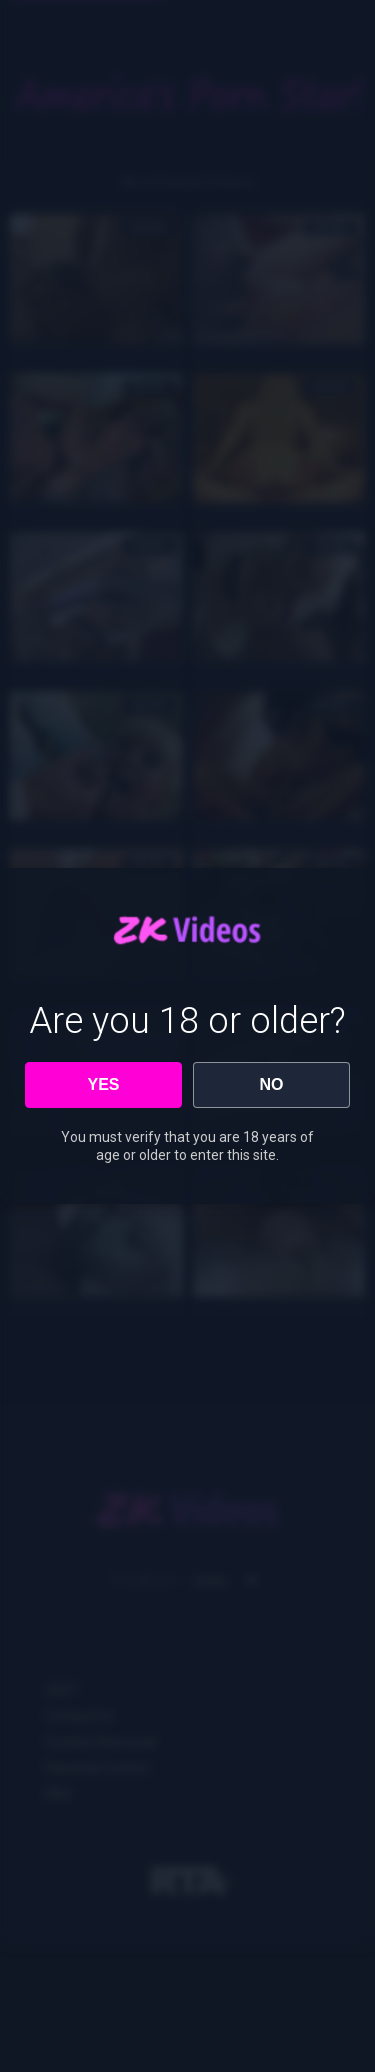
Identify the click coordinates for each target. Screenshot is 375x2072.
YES (103, 1084)
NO (272, 1084)
